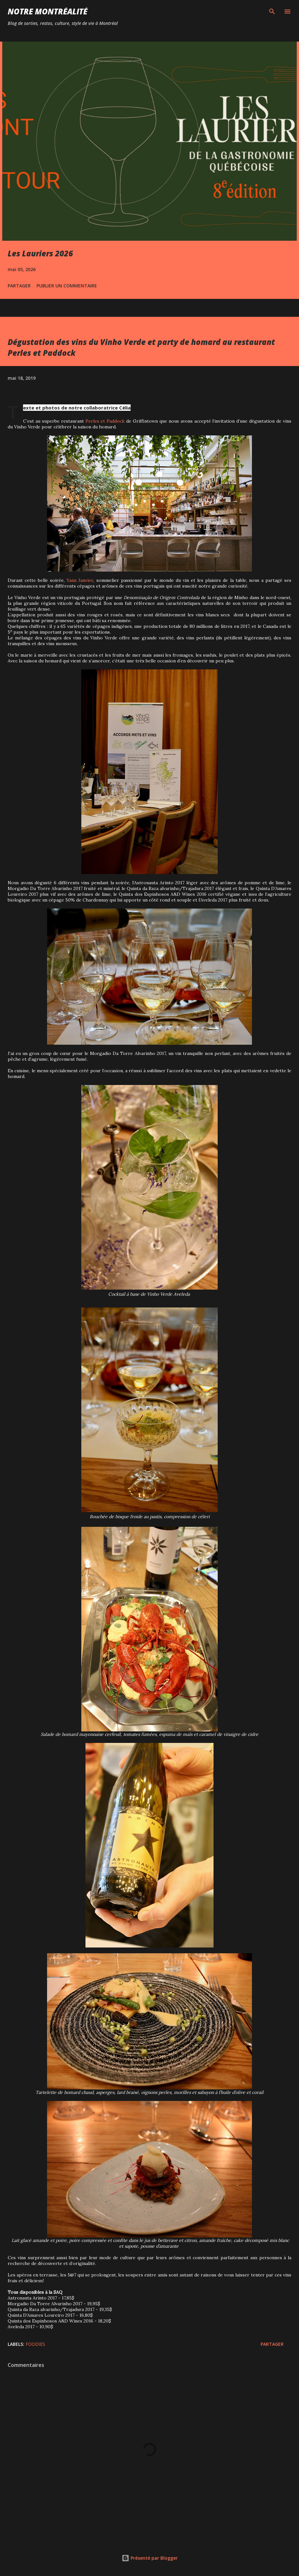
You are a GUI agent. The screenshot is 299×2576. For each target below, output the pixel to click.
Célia (125, 407)
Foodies (35, 2344)
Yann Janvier (80, 580)
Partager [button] (19, 286)
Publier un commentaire (66, 286)
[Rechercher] (272, 11)
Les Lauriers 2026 (40, 253)
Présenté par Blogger (150, 2558)
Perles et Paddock (105, 421)
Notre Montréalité (47, 11)
